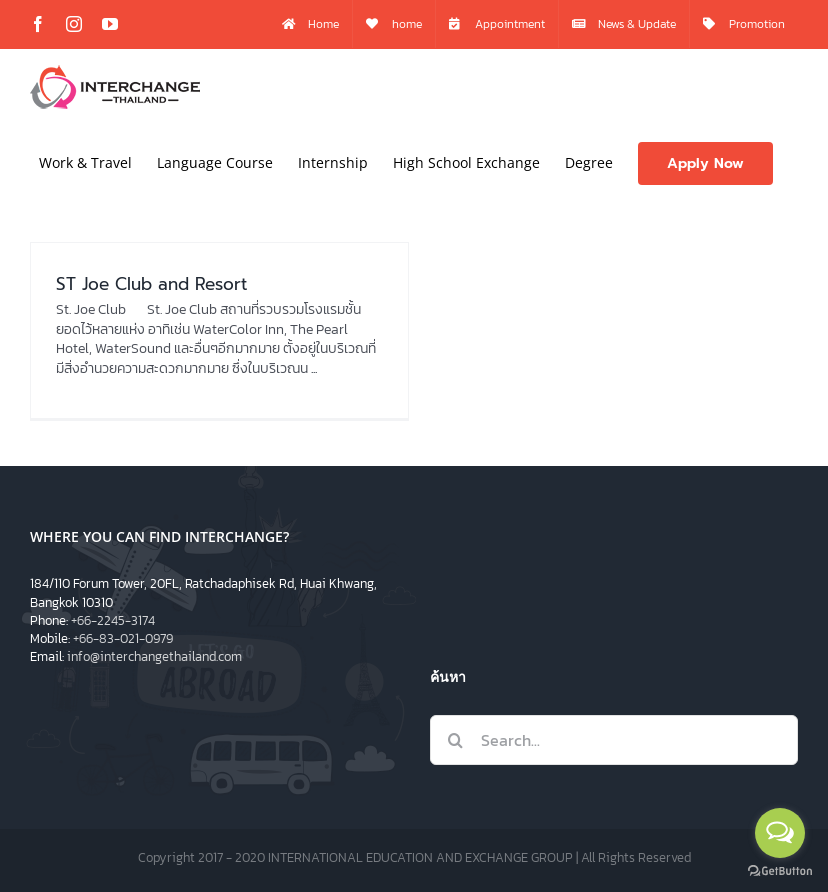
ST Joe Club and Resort (151, 284)
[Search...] (614, 740)
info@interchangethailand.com (154, 656)
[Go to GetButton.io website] (780, 871)
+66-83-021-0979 (123, 638)
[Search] (455, 740)
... (314, 368)
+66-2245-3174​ (113, 620)
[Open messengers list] (780, 833)
